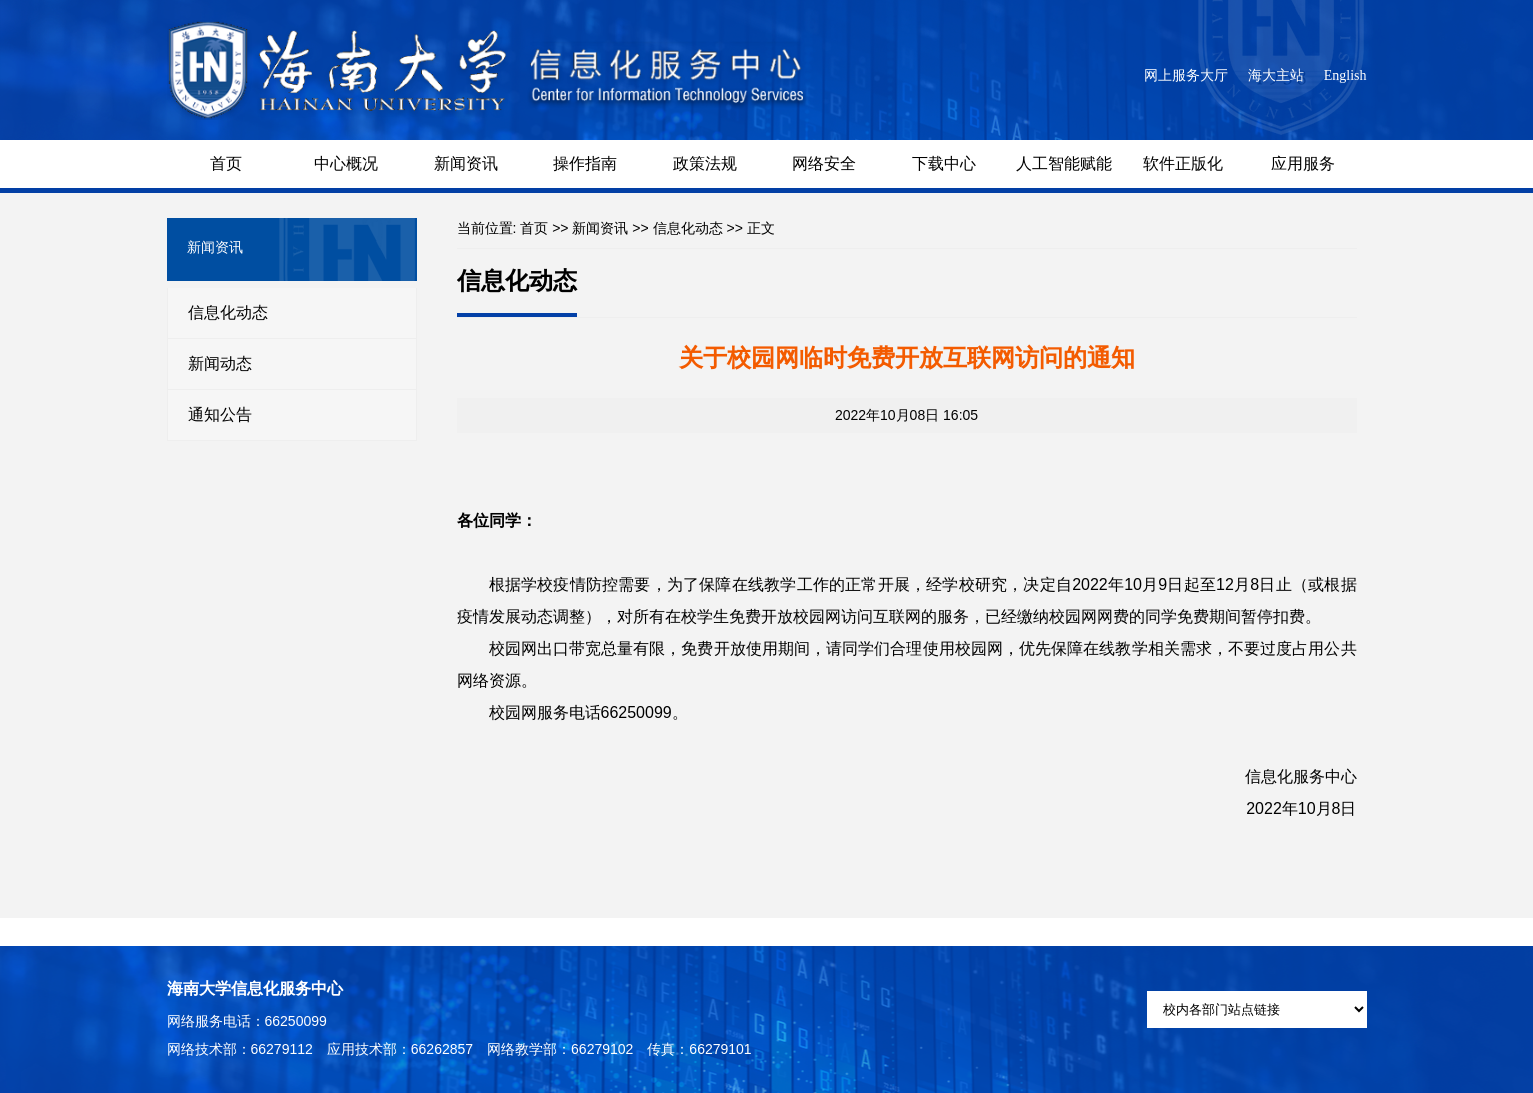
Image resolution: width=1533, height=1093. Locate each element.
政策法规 (705, 163)
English (1345, 75)
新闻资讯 (466, 163)
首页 (226, 163)
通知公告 (220, 414)
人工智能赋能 (1064, 163)
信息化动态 (228, 312)
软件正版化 (1183, 163)
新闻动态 (220, 363)
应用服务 (1303, 163)
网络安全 (824, 163)
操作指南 (585, 163)
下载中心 (944, 163)
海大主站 (1276, 75)
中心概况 (346, 163)
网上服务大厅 (1186, 75)
